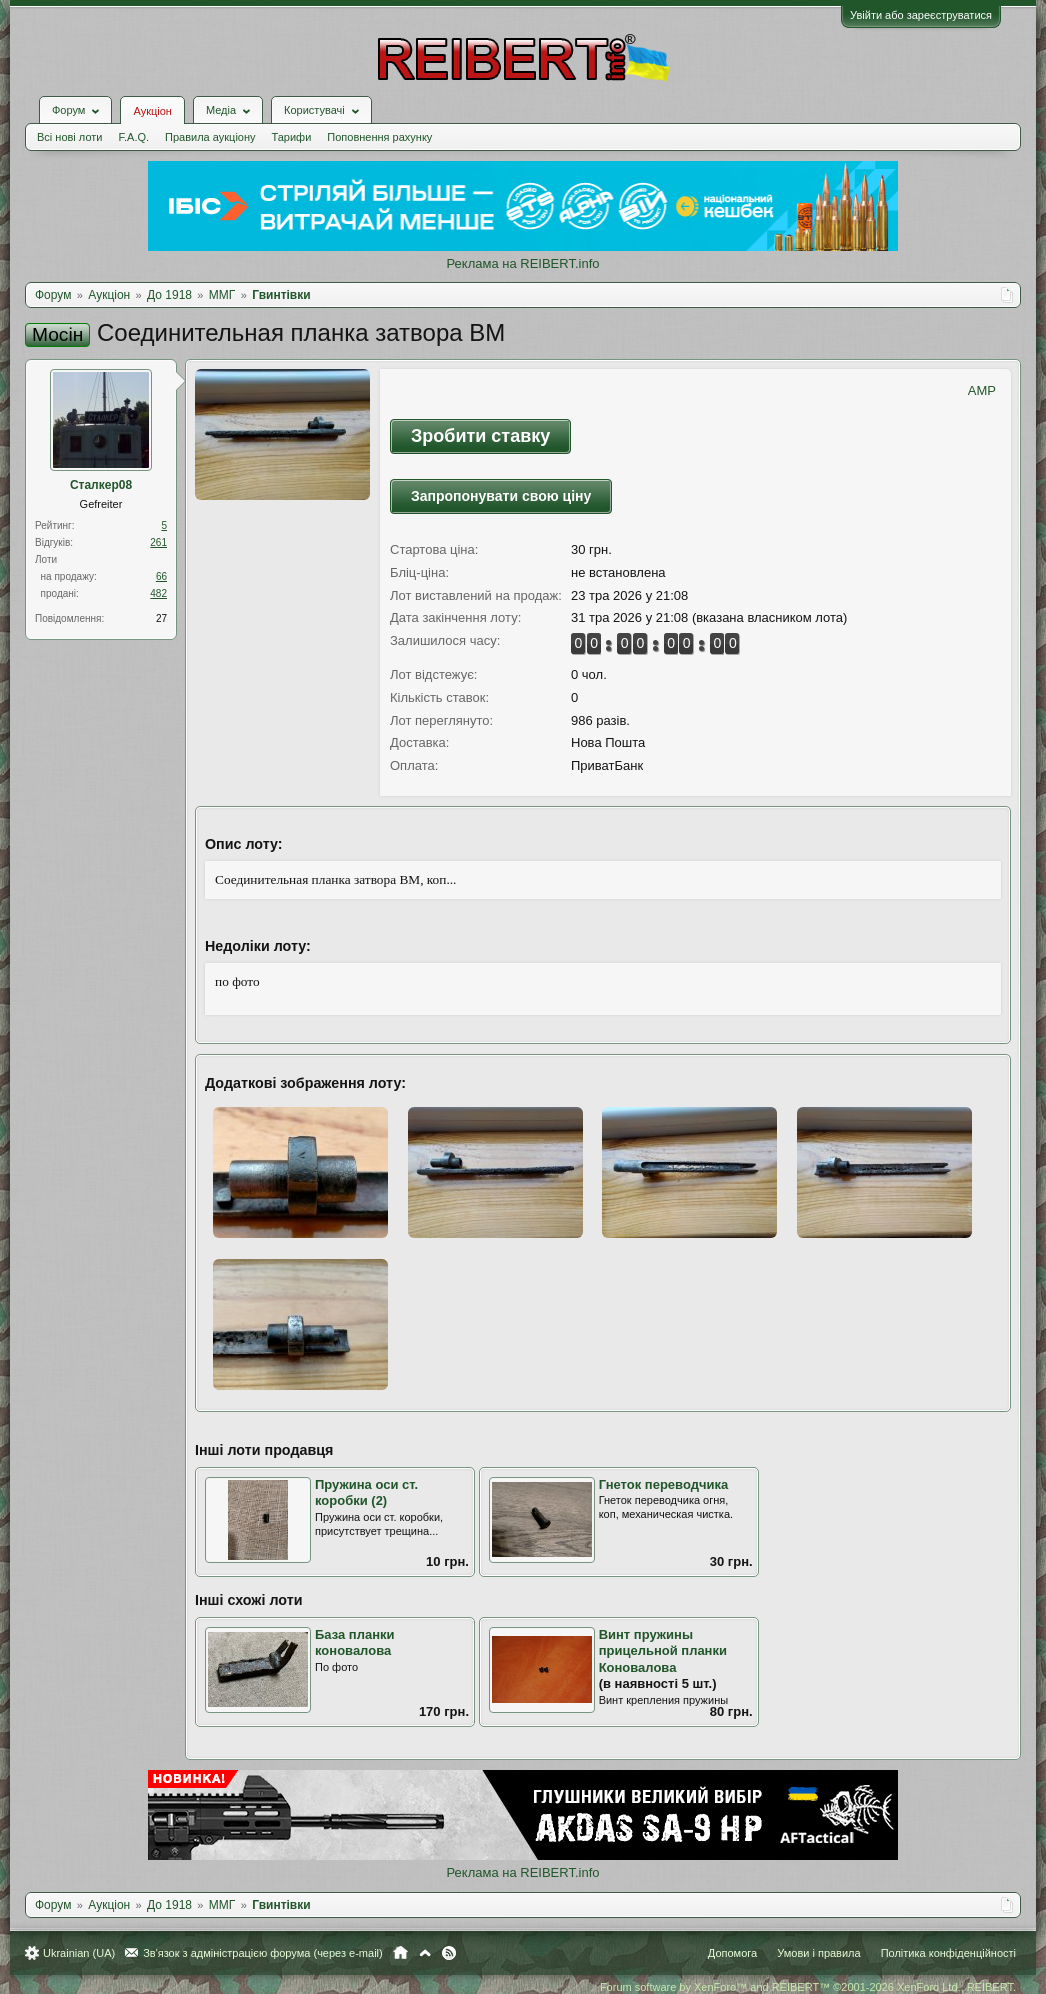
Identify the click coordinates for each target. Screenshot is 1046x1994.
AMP (982, 390)
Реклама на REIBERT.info (522, 263)
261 (158, 542)
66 (161, 576)
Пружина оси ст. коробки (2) (366, 1493)
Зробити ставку (480, 436)
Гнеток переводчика (664, 1484)
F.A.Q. (133, 137)
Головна (400, 1953)
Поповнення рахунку (379, 137)
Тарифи (292, 137)
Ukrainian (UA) (79, 1953)
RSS (449, 1953)
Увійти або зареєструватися (921, 15)
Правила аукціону (210, 137)
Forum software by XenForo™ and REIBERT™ (808, 1987)
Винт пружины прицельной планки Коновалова (663, 1651)
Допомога (732, 1953)
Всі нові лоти (69, 137)
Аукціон (152, 111)
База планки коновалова (355, 1643)
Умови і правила (818, 1953)
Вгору (425, 1953)
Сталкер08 (101, 485)
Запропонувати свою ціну (501, 496)
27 (161, 618)
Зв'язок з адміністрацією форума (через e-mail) (263, 1953)
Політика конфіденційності (948, 1953)
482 (158, 593)
